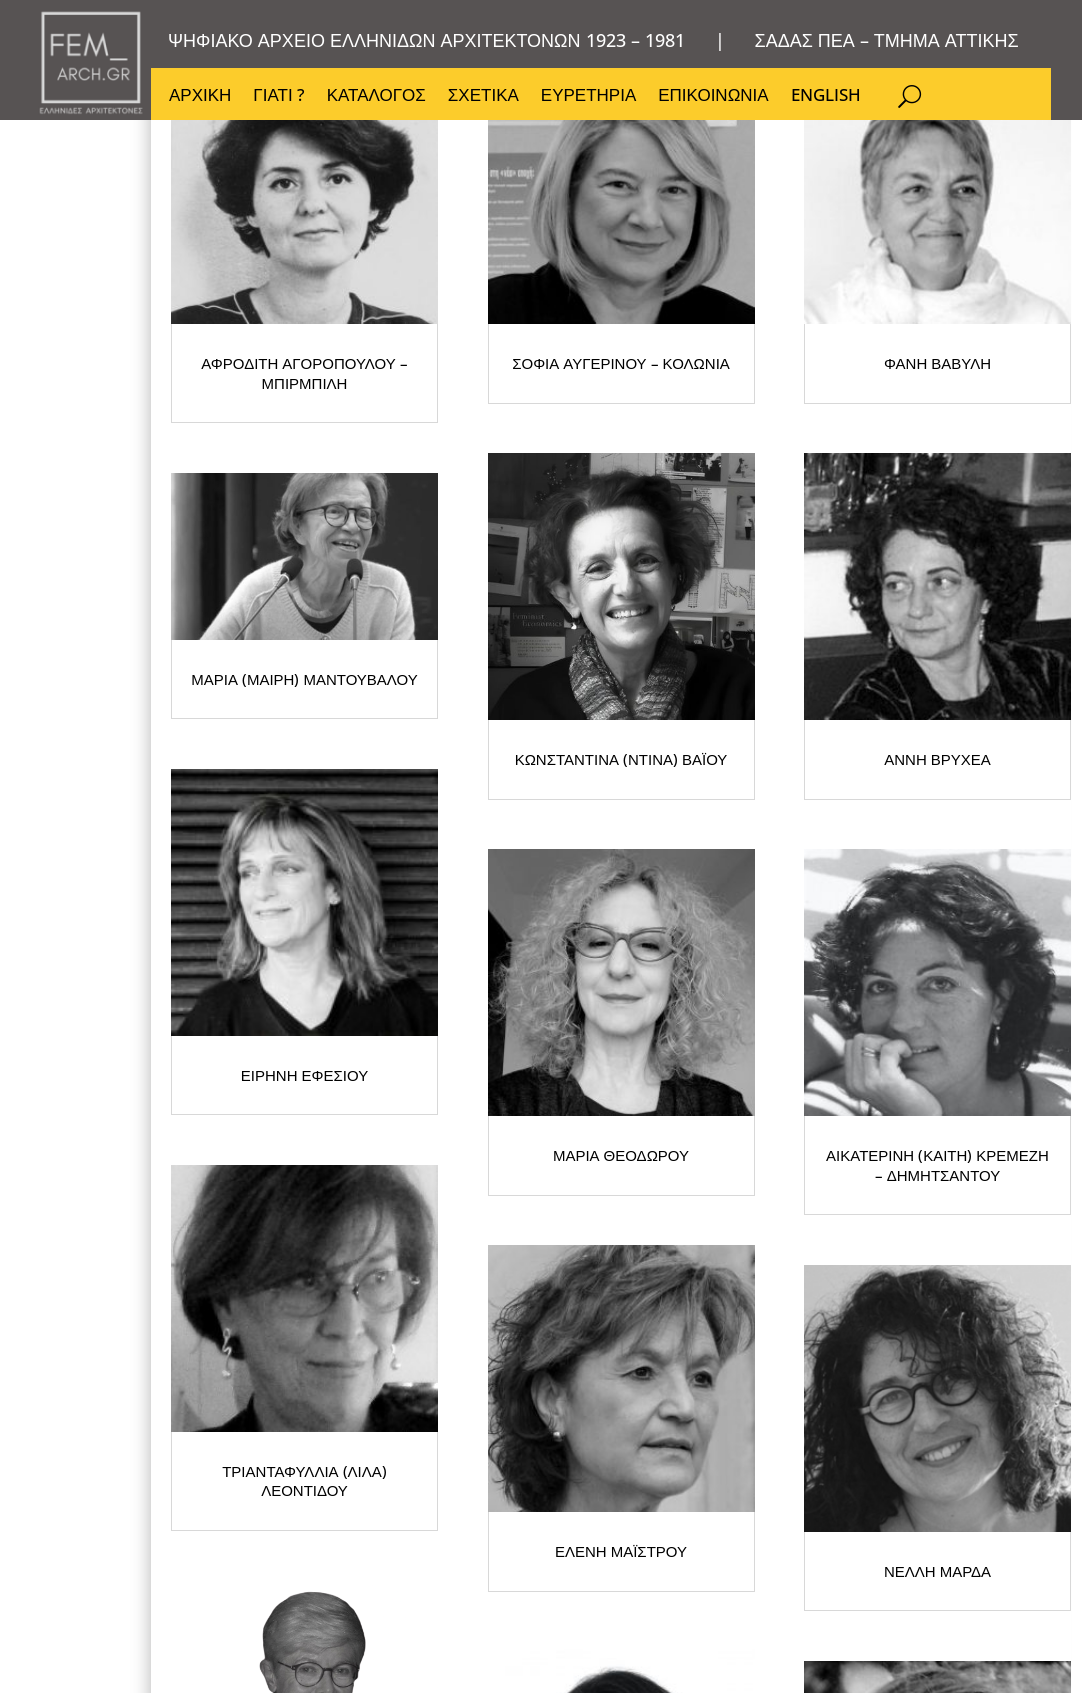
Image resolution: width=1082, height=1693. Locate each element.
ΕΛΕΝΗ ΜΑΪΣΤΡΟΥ (371, 1539)
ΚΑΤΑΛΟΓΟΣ (376, 97)
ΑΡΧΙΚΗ (200, 97)
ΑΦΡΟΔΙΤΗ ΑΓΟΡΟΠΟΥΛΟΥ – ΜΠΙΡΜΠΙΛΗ (371, 496)
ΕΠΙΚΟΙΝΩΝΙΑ (713, 97)
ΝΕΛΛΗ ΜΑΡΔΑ (770, 1539)
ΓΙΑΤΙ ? (278, 97)
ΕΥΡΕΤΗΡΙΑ (588, 97)
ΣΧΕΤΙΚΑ (483, 97)
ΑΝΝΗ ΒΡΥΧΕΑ (371, 1018)
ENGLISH (826, 97)
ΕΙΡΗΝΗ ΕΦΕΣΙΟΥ (770, 1018)
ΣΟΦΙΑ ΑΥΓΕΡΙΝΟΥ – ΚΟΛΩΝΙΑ (771, 496)
